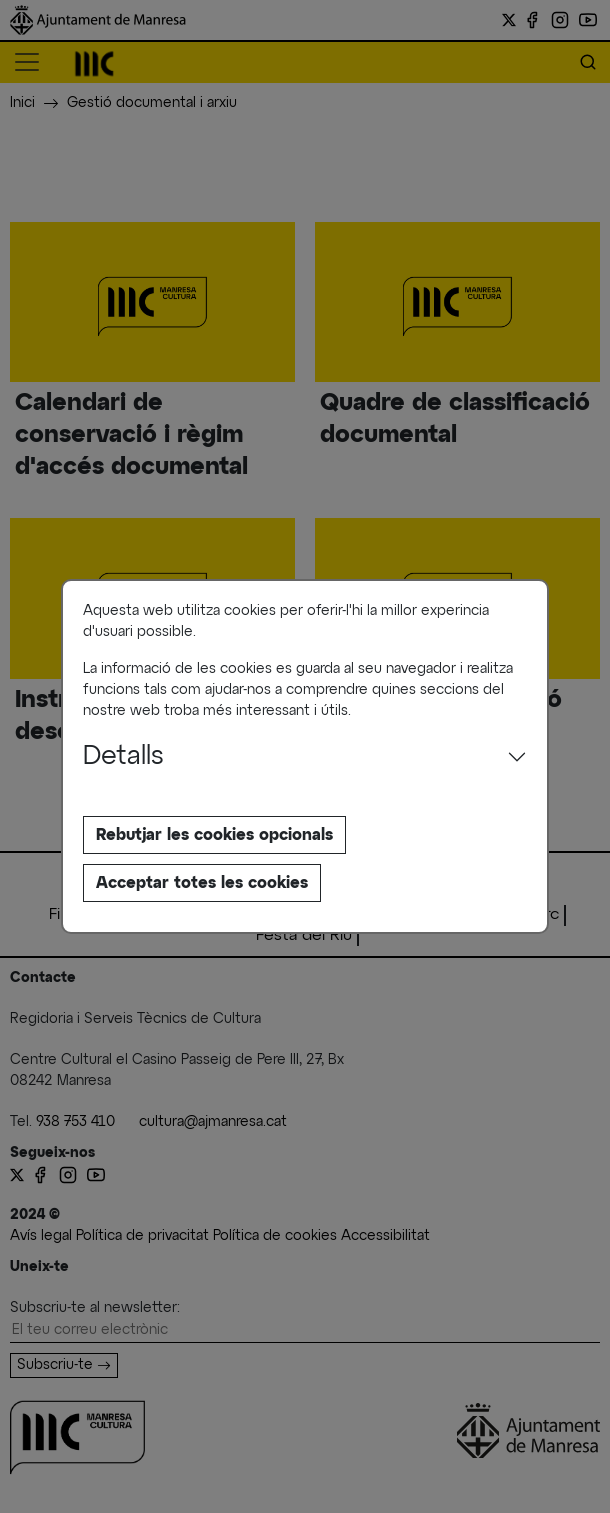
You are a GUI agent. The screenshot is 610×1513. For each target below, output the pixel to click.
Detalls (123, 757)
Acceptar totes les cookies (202, 883)
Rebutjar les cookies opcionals (214, 835)
